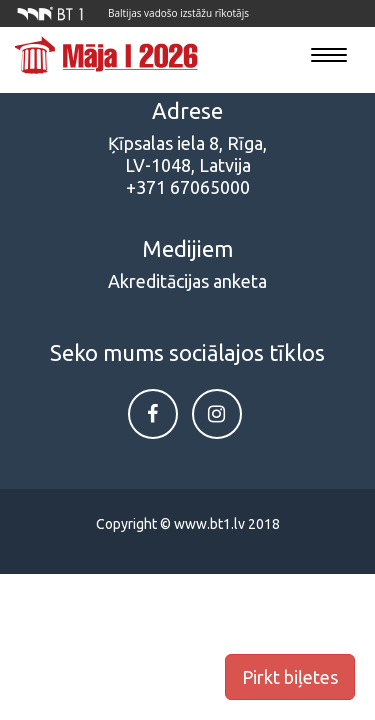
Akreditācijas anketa (187, 281)
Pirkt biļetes (290, 677)
